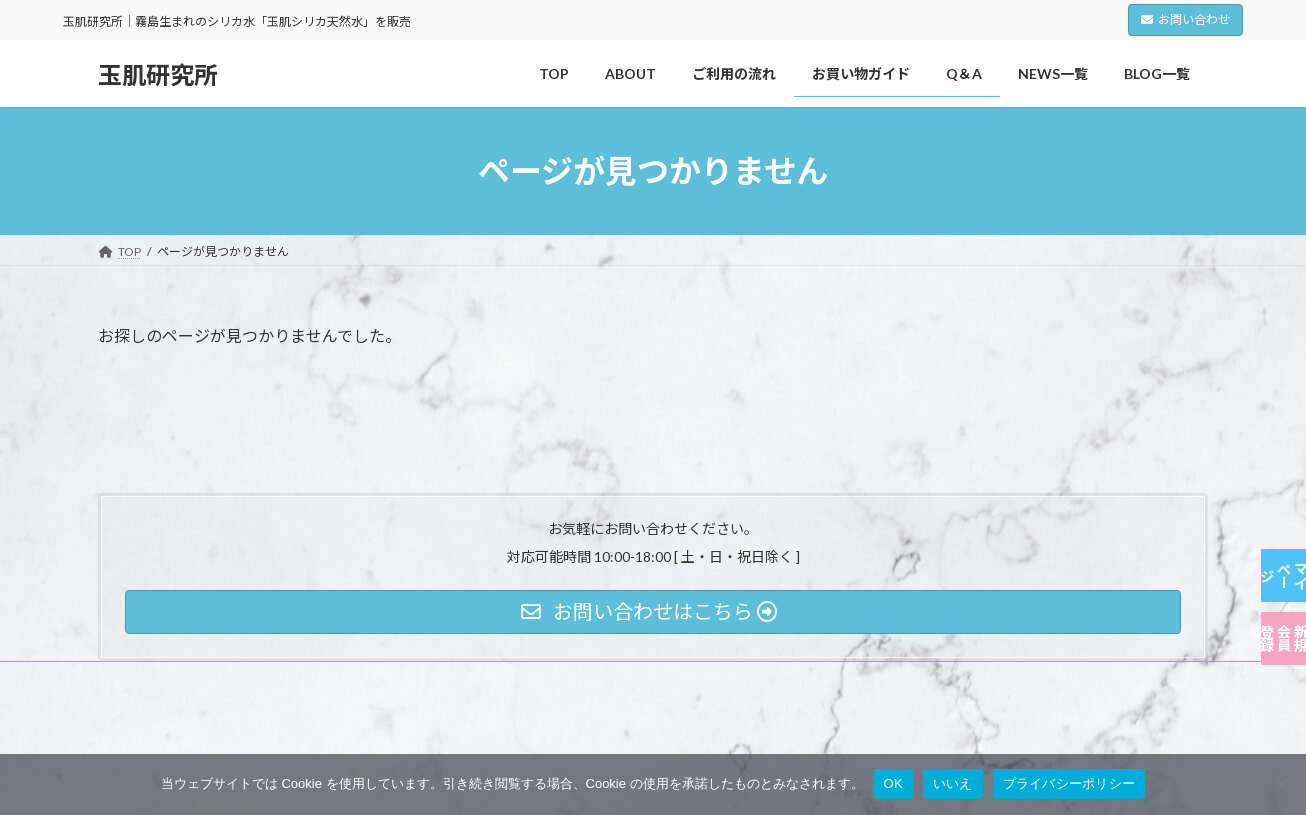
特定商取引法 (399, 679)
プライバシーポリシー (177, 679)
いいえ (953, 783)
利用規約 (300, 679)
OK (893, 783)
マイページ (1283, 475)
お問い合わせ (1185, 19)
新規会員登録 (1283, 605)
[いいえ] (1281, 784)
